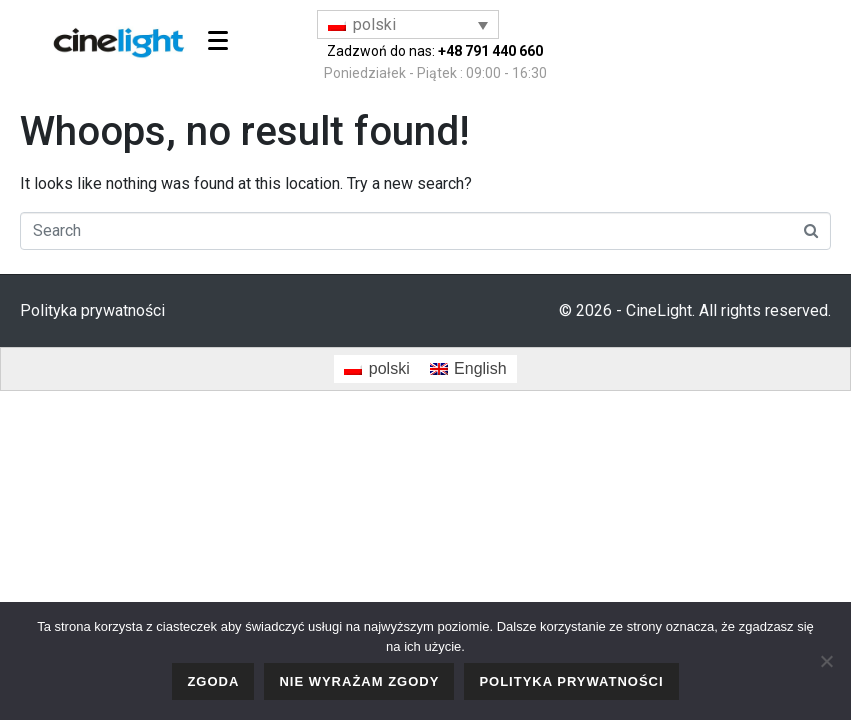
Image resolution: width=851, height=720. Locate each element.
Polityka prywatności (92, 310)
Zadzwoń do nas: (435, 51)
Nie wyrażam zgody (359, 681)
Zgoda (213, 681)
